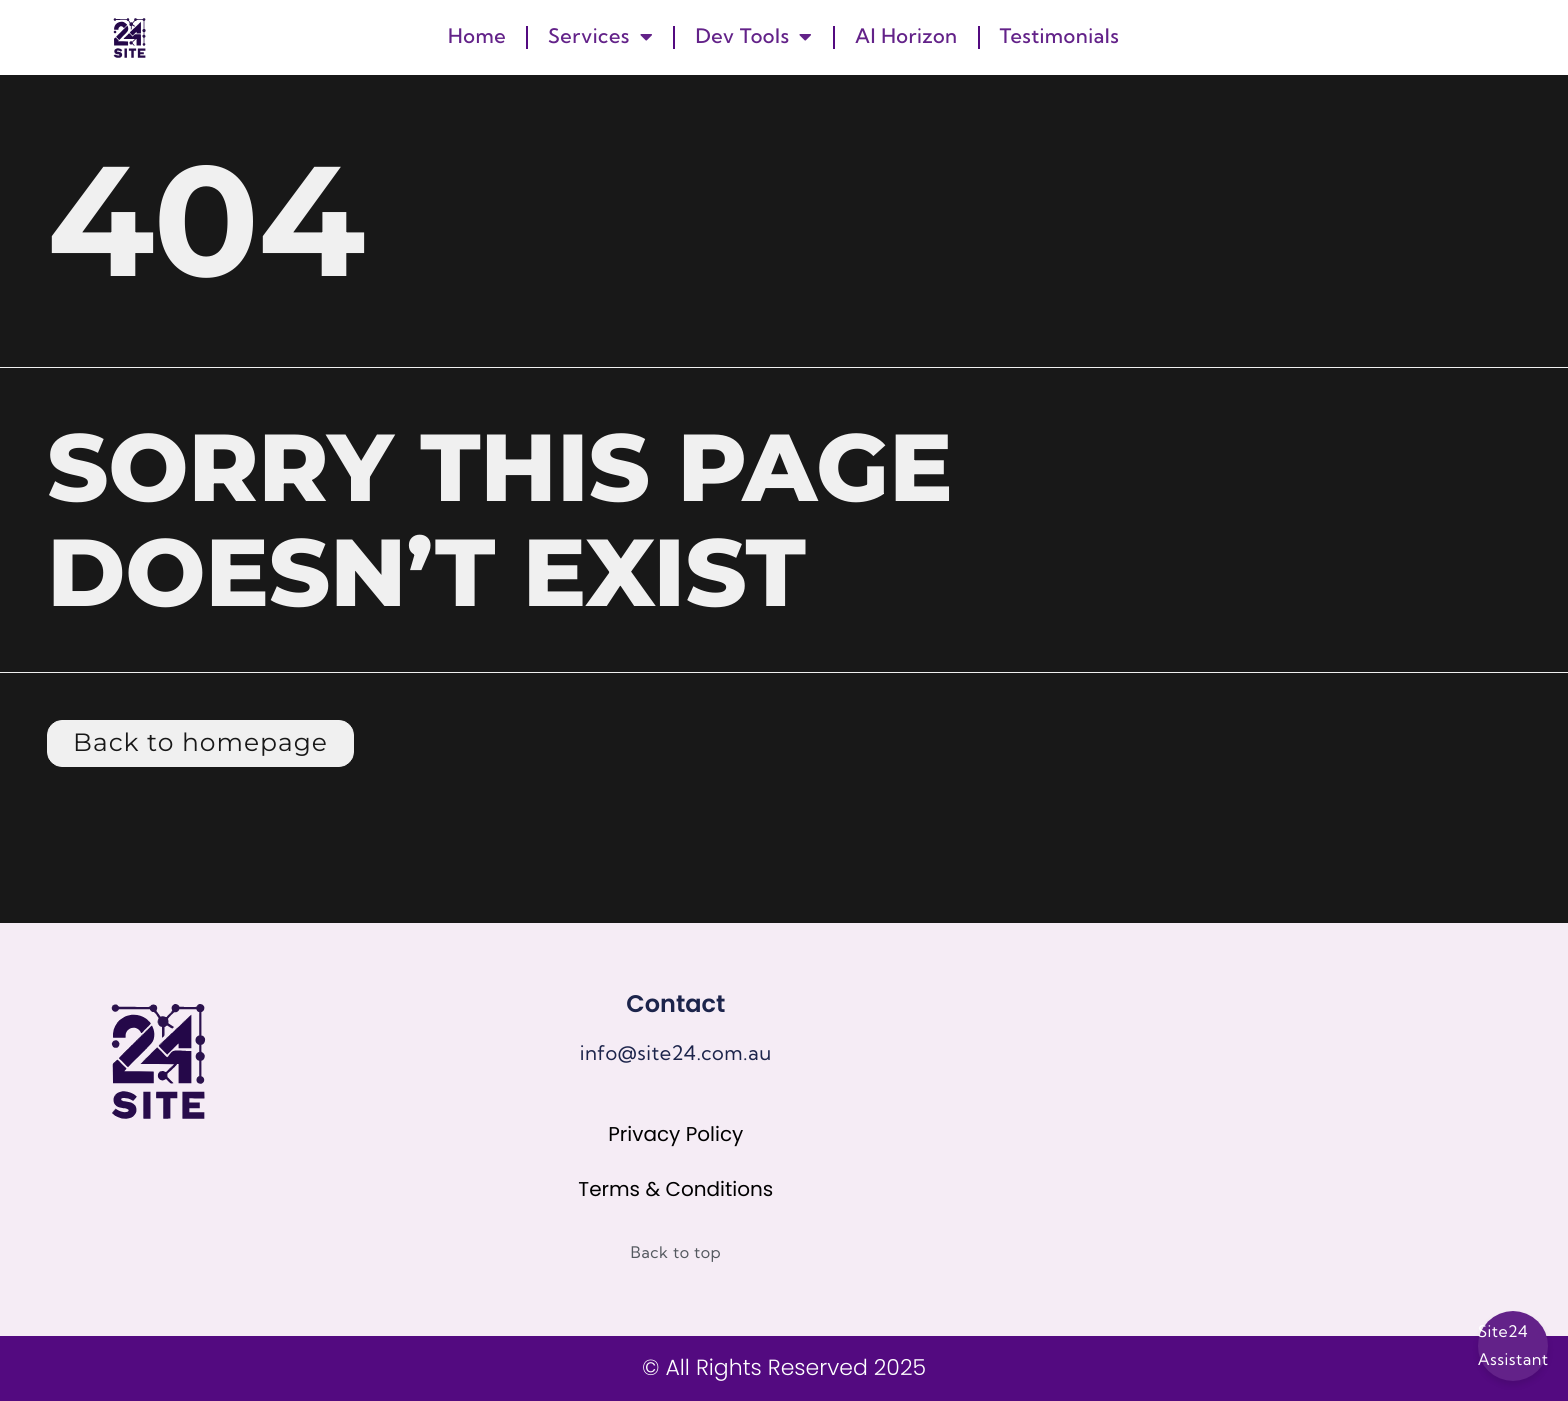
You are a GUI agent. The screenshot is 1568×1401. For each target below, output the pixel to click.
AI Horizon (906, 36)
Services (600, 37)
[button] (1469, 37)
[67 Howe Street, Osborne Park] (1252, 1103)
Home (477, 36)
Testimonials (1060, 36)
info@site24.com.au (676, 1053)
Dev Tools (754, 37)
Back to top (676, 1253)
